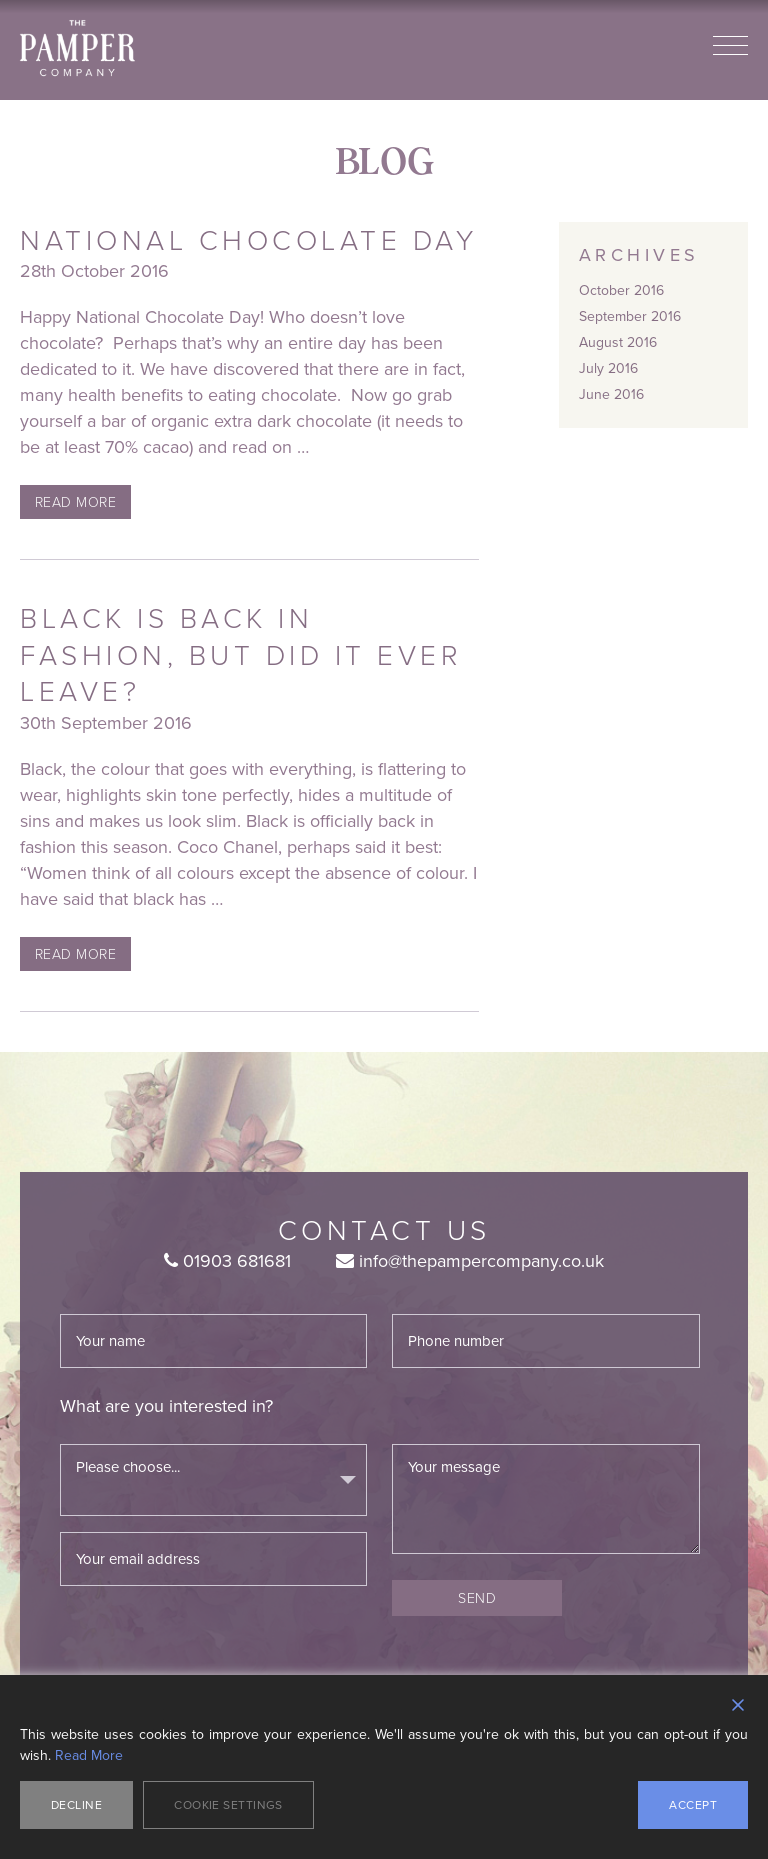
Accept (693, 1805)
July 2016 (608, 368)
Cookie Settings (228, 1805)
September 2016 (630, 316)
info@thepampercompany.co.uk (470, 1261)
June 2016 (611, 394)
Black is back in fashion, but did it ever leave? (241, 654)
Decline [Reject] (76, 1805)
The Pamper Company (77, 48)
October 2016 (621, 290)
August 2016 (618, 342)
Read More (75, 501)
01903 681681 (227, 1261)
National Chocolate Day (248, 239)
